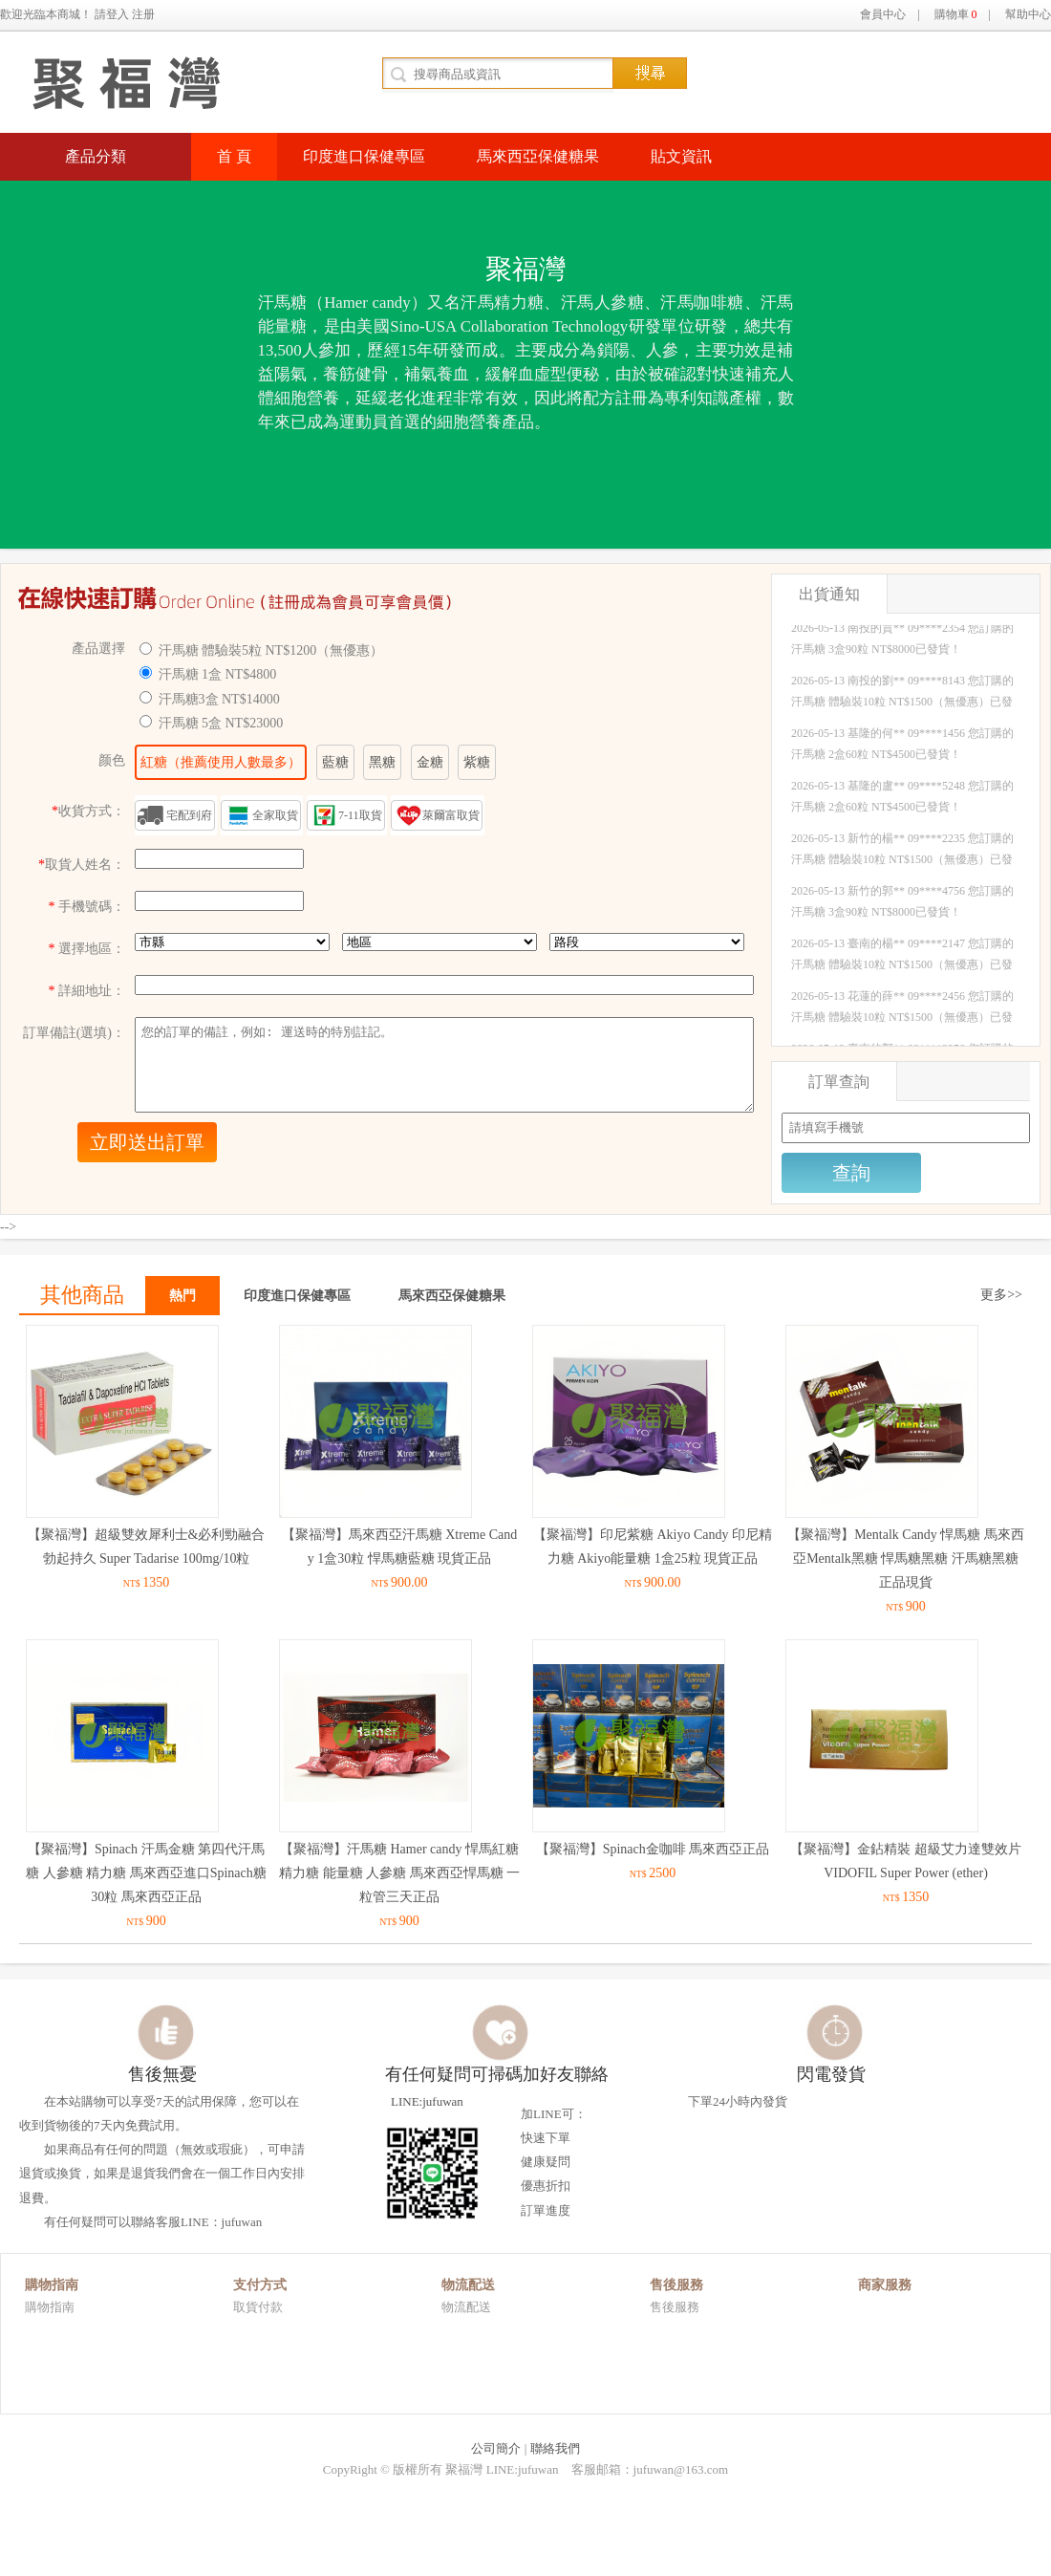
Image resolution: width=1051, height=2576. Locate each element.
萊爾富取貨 (451, 815)
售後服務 (674, 2307)
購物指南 (50, 2307)
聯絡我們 (555, 2448)
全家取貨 (275, 815)
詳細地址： (87, 991)
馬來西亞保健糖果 (538, 156)
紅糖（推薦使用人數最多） (220, 762)
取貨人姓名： (81, 864)
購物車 (955, 14)
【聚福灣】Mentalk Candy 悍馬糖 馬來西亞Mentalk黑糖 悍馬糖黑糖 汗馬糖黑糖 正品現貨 (905, 1558)
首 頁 (234, 156)
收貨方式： (88, 811)
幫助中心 (1028, 14)
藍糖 (335, 762)
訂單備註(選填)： (74, 1033)
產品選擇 (98, 648)
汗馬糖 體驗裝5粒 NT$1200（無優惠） (271, 650)
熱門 (182, 1295)
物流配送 (466, 2307)
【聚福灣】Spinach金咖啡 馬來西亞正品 (653, 1849)
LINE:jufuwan (423, 2163)
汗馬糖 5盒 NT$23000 (221, 723)
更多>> (1001, 1295)
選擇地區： (87, 949)
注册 (143, 14)
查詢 (851, 1172)
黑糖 (382, 762)
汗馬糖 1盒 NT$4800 (218, 674)
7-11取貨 (360, 815)
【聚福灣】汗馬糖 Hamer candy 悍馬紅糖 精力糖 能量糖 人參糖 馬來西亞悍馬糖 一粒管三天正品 (399, 1873)
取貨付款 (258, 2307)
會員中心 (883, 14)
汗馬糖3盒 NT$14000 (219, 699)
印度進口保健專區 (364, 156)
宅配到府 (189, 815)
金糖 (430, 762)
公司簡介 (496, 2448)
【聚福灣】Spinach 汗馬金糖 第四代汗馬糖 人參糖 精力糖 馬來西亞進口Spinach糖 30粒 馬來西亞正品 (146, 1873)
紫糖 (476, 762)
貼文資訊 (681, 156)
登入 (117, 14)
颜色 (111, 760)
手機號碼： (87, 906)
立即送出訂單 (147, 1142)
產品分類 (95, 156)
